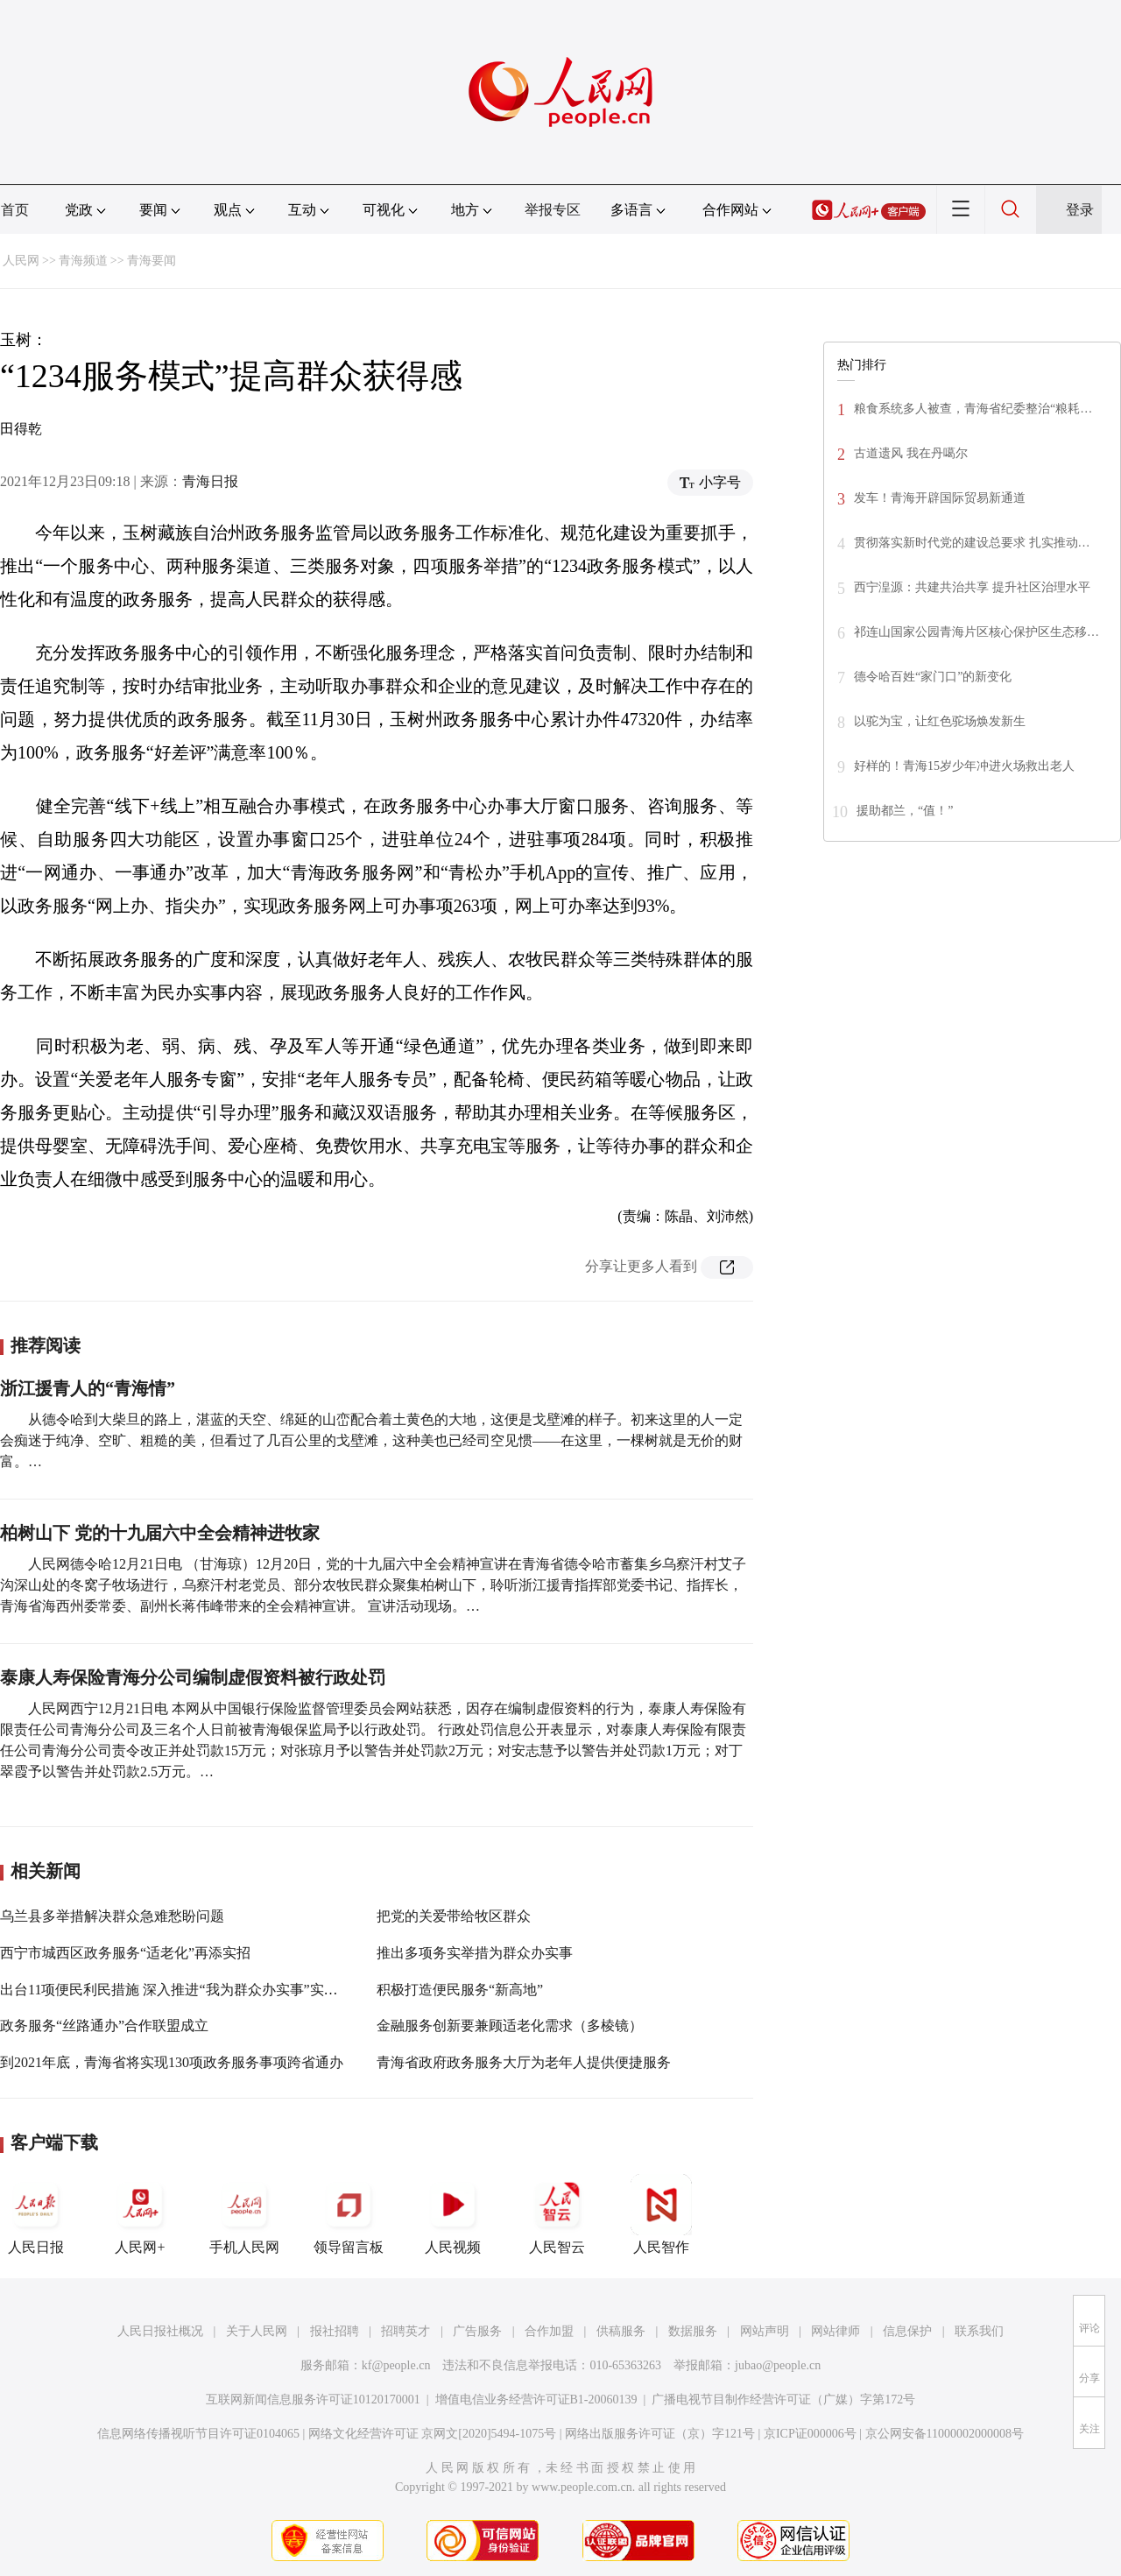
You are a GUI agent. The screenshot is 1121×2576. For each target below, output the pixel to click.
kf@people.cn (396, 2365)
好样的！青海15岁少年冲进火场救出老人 (964, 766)
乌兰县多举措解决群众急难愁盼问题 (112, 1916)
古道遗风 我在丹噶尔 (911, 453)
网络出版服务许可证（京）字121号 (660, 2433)
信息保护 (907, 2331)
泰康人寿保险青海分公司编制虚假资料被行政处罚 (192, 1677)
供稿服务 (620, 2331)
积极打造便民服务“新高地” (460, 1989)
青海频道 (83, 260)
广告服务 (477, 2331)
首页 (15, 209)
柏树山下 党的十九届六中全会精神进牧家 (160, 1532)
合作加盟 (549, 2331)
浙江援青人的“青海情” (87, 1388)
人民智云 (557, 2214)
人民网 (21, 260)
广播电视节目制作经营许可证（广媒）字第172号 (783, 2399)
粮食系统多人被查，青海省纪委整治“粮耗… (973, 408)
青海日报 (210, 481)
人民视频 (452, 2214)
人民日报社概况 (160, 2331)
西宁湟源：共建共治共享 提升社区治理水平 (972, 587)
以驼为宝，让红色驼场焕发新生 (940, 721)
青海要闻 (151, 260)
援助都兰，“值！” (905, 810)
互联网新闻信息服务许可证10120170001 (313, 2399)
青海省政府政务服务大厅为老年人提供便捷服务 (524, 2062)
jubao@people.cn (778, 2365)
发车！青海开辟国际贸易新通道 (940, 498)
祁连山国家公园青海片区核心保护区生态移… (976, 632)
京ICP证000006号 (810, 2433)
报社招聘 (334, 2331)
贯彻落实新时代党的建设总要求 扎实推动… (972, 542)
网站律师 (835, 2331)
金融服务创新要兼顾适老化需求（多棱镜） (510, 2025)
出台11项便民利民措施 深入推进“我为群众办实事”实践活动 (183, 1989)
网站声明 (764, 2331)
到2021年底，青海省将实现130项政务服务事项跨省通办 (171, 2062)
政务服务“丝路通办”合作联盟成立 (104, 2025)
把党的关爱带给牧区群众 (454, 1916)
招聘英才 (405, 2331)
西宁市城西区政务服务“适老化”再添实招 (125, 1952)
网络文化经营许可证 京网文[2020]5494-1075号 (432, 2433)
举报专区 (553, 209)
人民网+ (140, 2214)
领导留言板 (349, 2214)
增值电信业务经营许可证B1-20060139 (536, 2399)
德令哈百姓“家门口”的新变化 (933, 676)
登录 (1080, 209)
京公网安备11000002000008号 (944, 2433)
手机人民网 (244, 2214)
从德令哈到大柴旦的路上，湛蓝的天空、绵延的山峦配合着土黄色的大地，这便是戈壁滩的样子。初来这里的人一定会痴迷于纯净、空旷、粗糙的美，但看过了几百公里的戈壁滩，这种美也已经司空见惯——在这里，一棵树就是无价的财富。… (371, 1440)
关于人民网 (256, 2331)
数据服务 (692, 2331)
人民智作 (661, 2214)
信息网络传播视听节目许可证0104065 (198, 2433)
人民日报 (36, 2214)
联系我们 (979, 2331)
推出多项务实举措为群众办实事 (475, 1952)
